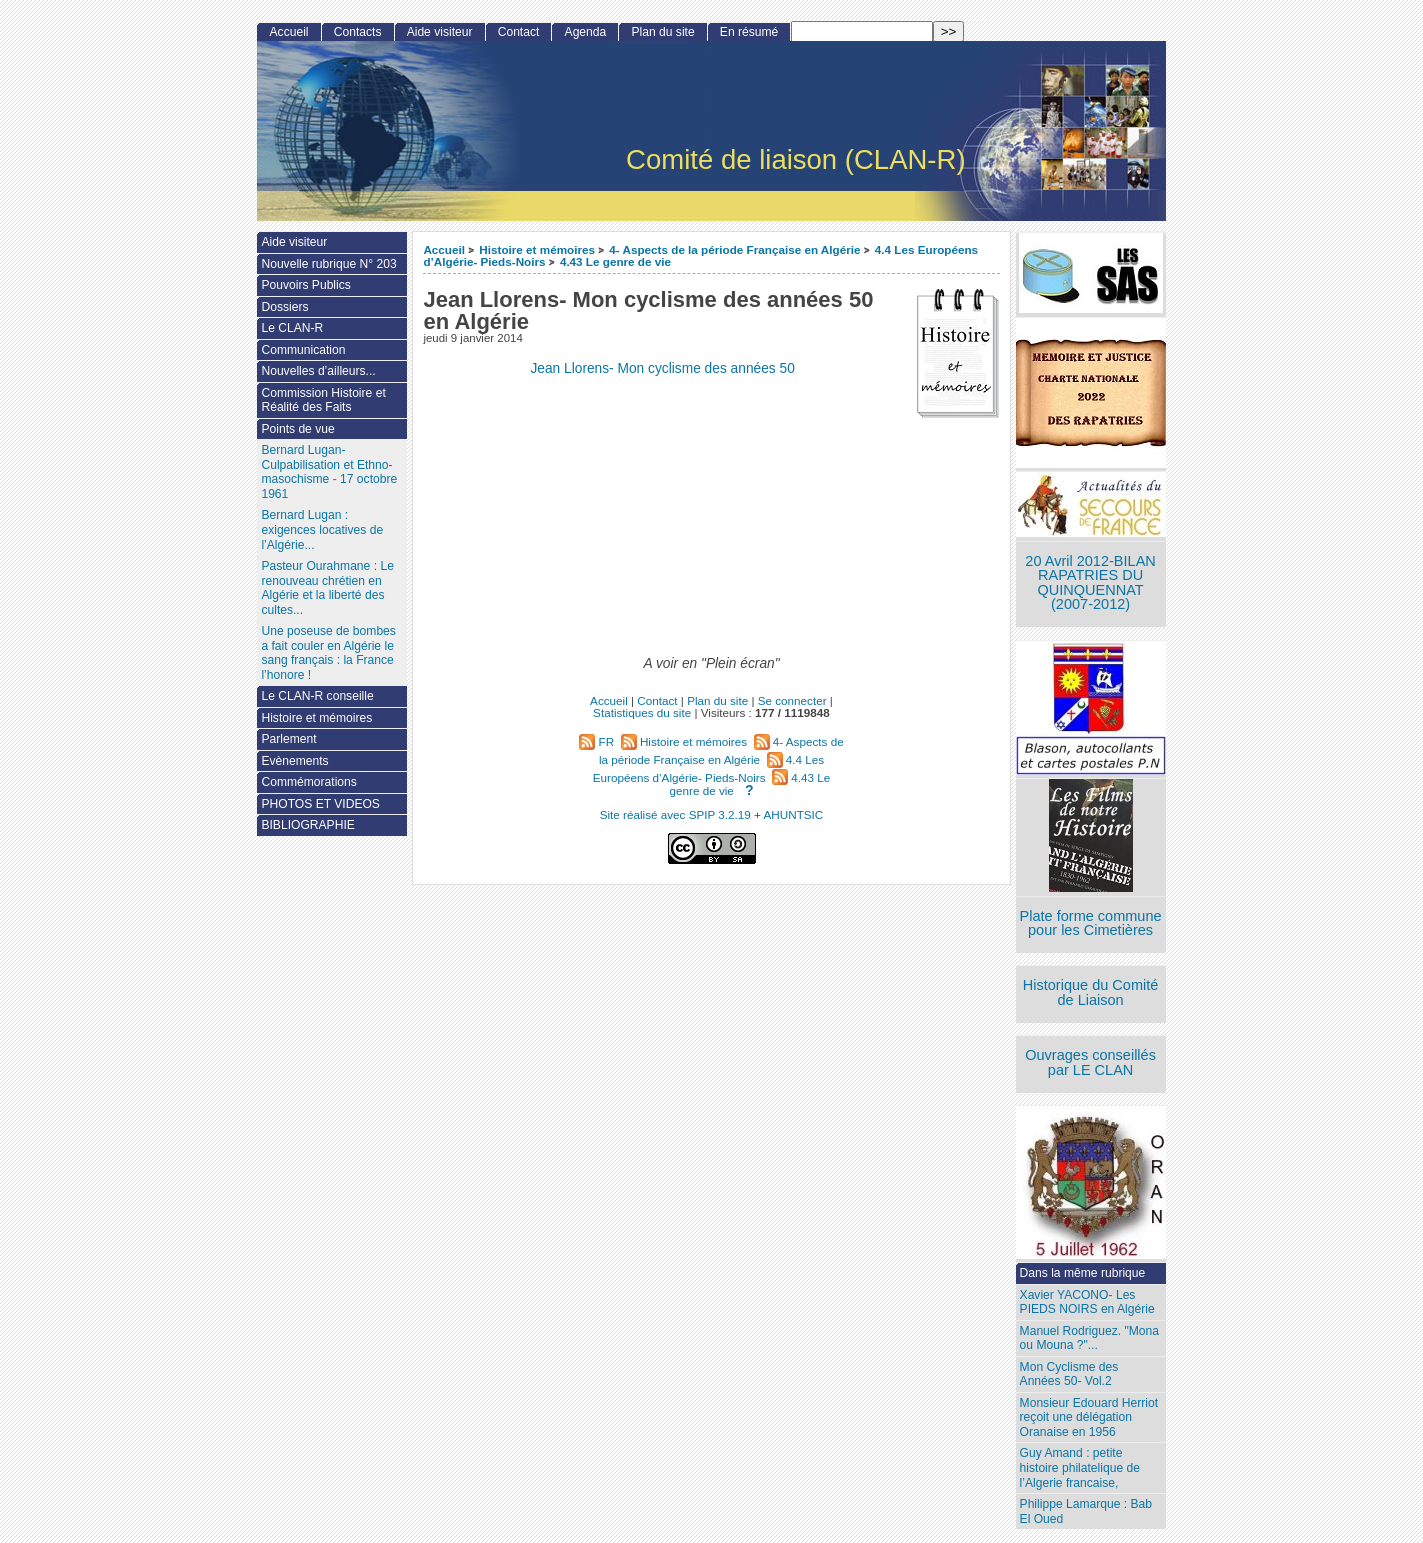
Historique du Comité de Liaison (1091, 992)
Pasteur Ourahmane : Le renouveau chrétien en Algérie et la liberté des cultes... (327, 588)
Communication (303, 350)
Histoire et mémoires (537, 249)
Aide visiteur (440, 32)
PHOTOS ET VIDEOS (320, 804)
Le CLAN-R (292, 328)
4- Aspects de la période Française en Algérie (734, 249)
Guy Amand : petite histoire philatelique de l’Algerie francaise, (1080, 1467)
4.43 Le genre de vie (615, 261)
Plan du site (662, 32)
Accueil (444, 249)
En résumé (749, 32)
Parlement (288, 739)
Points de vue (297, 429)
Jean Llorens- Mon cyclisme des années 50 (662, 368)
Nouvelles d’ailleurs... (318, 371)
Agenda (586, 32)
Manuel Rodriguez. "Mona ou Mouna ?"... (1089, 1338)
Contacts (358, 32)
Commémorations (308, 782)
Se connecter (792, 700)
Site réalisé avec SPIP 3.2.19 (675, 814)
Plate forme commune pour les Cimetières (1091, 923)
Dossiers (284, 307)
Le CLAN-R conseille (317, 696)
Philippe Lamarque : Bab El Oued (1086, 1511)
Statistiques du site (642, 712)
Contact (519, 32)
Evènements (294, 761)
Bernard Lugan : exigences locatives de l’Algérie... (322, 529)
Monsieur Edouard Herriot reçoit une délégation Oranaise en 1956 (1089, 1417)
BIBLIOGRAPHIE (307, 825)
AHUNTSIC (794, 814)
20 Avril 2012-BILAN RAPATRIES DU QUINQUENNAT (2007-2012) (1090, 583)
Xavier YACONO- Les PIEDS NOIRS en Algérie (1087, 1302)
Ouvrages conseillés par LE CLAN (1090, 1062)
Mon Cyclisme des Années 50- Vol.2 (1069, 1374)
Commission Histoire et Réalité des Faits (323, 400)
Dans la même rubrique (1083, 1273)
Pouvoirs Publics (305, 285)
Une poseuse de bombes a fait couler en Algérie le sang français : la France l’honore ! (328, 653)
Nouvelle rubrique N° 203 (328, 264)
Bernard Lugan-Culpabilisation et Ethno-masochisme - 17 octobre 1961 (329, 472)
